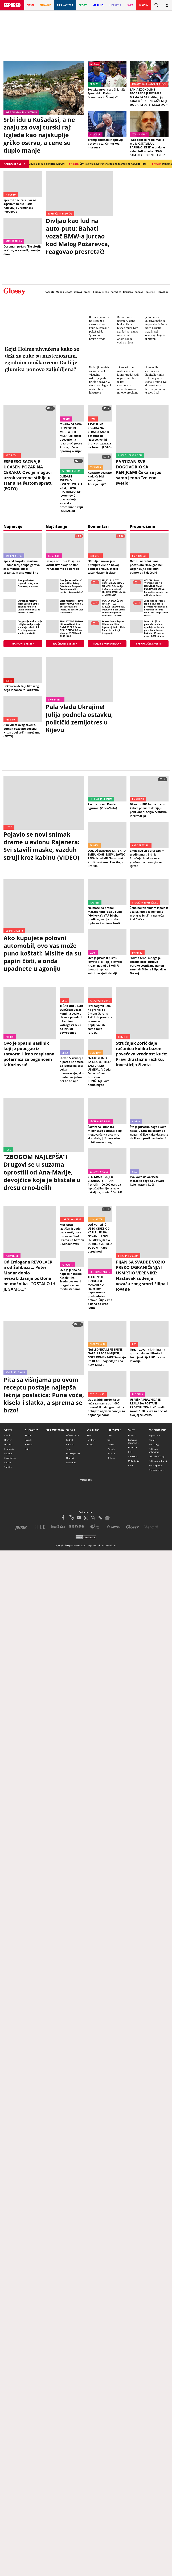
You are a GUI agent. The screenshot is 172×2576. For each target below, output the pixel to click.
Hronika (8, 1444)
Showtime (71, 1462)
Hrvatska (132, 1447)
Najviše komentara (106, 643)
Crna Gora (133, 1456)
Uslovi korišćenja (157, 1456)
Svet (131, 1430)
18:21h (125, 163)
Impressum (154, 1435)
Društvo (8, 1440)
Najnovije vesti (22, 643)
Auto (130, 1465)
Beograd (8, 1453)
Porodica (115, 292)
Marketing (154, 1444)
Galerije (150, 292)
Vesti (8, 1430)
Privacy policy (155, 1465)
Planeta (132, 1435)
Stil (109, 1440)
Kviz (27, 1449)
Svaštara (91, 1440)
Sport (70, 1430)
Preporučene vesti (148, 643)
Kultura (111, 1458)
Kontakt (152, 1440)
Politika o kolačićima (154, 1450)
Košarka (70, 1444)
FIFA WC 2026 (55, 1430)
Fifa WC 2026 (72, 1435)
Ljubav (111, 1444)
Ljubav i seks (101, 292)
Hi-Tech (111, 1453)
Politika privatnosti (158, 1461)
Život (110, 1435)
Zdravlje (111, 1449)
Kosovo (7, 1462)
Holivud (28, 1444)
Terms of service (157, 1470)
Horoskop (163, 292)
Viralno (93, 1430)
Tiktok (90, 1444)
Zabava (139, 292)
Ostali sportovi (73, 1453)
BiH (130, 1452)
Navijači (70, 1458)
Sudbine (8, 1467)
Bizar (89, 1435)
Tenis (68, 1449)
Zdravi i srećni (82, 292)
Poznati (49, 292)
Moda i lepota (64, 292)
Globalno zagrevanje (133, 1441)
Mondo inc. (158, 1430)
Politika (7, 1435)
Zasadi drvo (10, 1458)
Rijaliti (28, 1435)
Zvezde (28, 1440)
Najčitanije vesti (64, 643)
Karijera (128, 292)
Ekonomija (9, 1449)
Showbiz (31, 1430)
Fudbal (69, 1440)
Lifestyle (114, 1430)
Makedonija (134, 1461)
